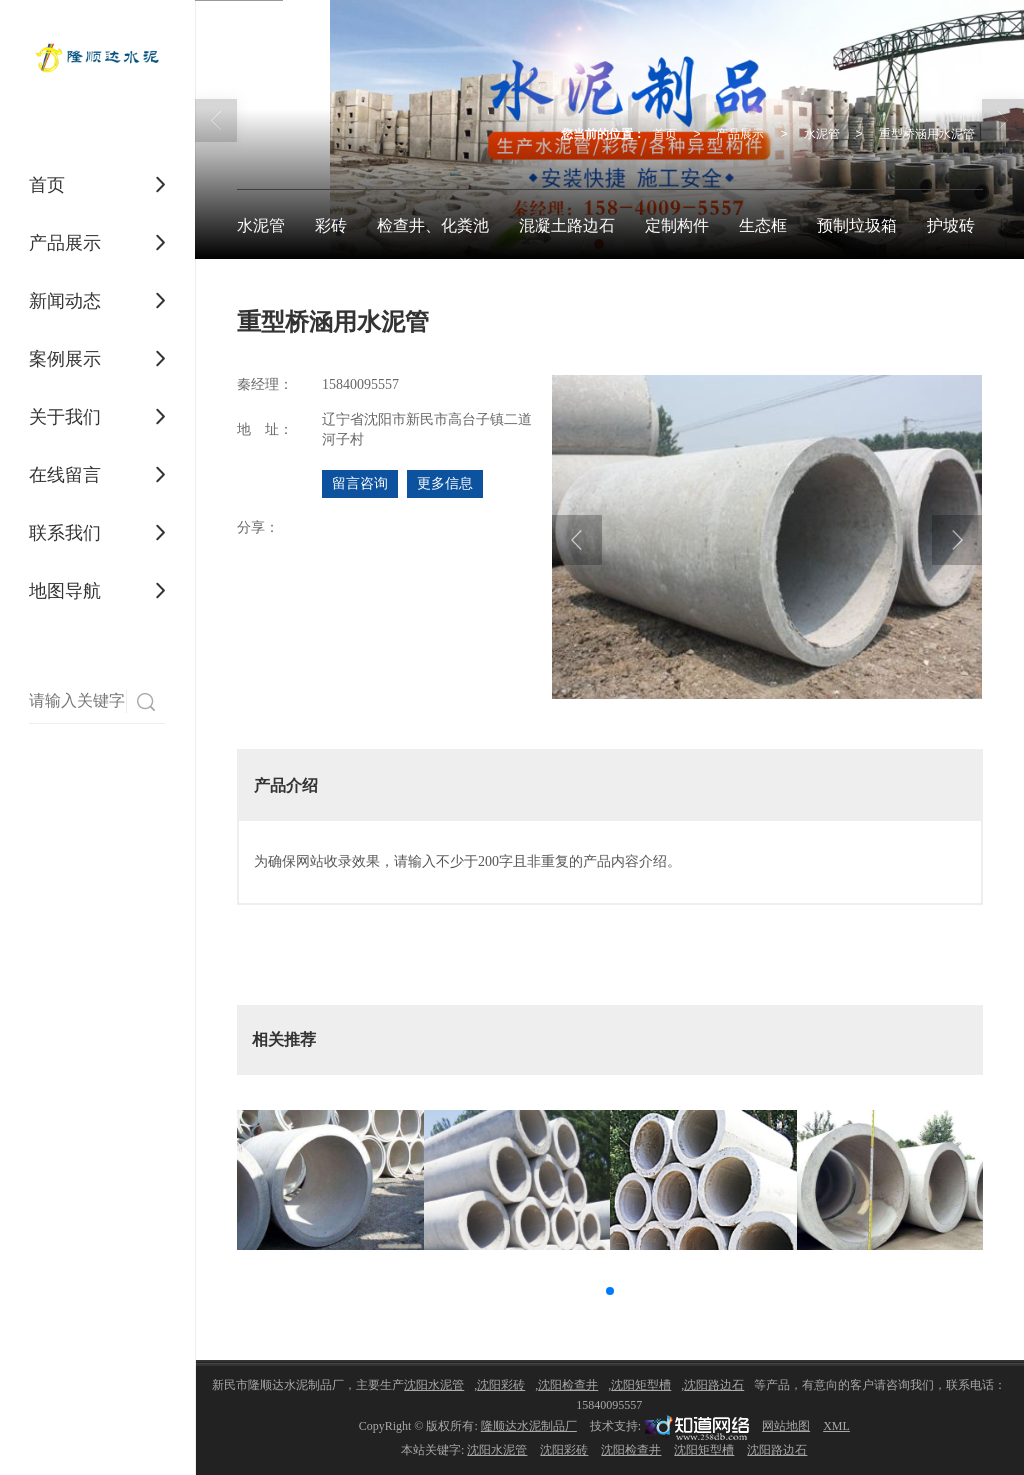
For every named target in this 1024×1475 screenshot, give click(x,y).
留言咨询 (360, 483)
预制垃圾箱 (857, 225)
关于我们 (65, 417)
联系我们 (65, 533)
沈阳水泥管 (434, 1385)
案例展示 (65, 359)
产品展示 (65, 243)
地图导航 (65, 591)
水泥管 (822, 134)
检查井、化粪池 (433, 225)
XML (836, 1426)
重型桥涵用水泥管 (927, 134)
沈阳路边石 (714, 1385)
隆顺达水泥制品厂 (529, 1426)
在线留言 (65, 475)
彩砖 (331, 225)
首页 (47, 185)
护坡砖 (951, 225)
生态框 (763, 225)
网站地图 (786, 1426)
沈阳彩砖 (501, 1385)
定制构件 (677, 225)
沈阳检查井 (568, 1385)
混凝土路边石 (567, 225)
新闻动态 (65, 301)
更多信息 (445, 483)
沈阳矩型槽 (641, 1385)
